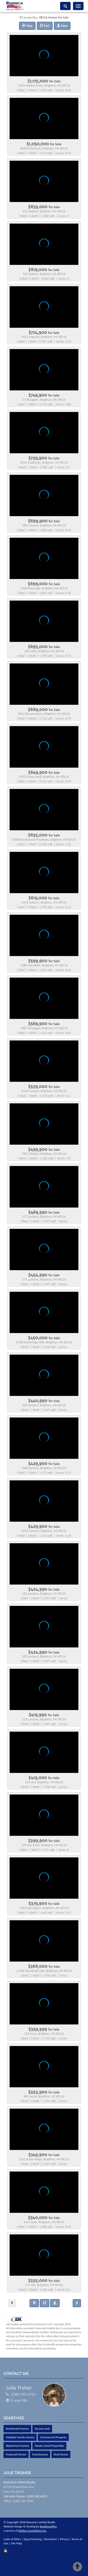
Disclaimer (50, 2539)
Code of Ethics (12, 2539)
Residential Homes (17, 2428)
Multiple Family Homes (20, 2437)
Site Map (16, 2543)
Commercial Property (53, 2437)
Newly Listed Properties (49, 2445)
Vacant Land (42, 2428)
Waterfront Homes (17, 2445)
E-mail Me (19, 2400)
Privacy (64, 2539)
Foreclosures (40, 2454)
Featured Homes (16, 2454)
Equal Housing (33, 2539)
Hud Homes (61, 2454)
